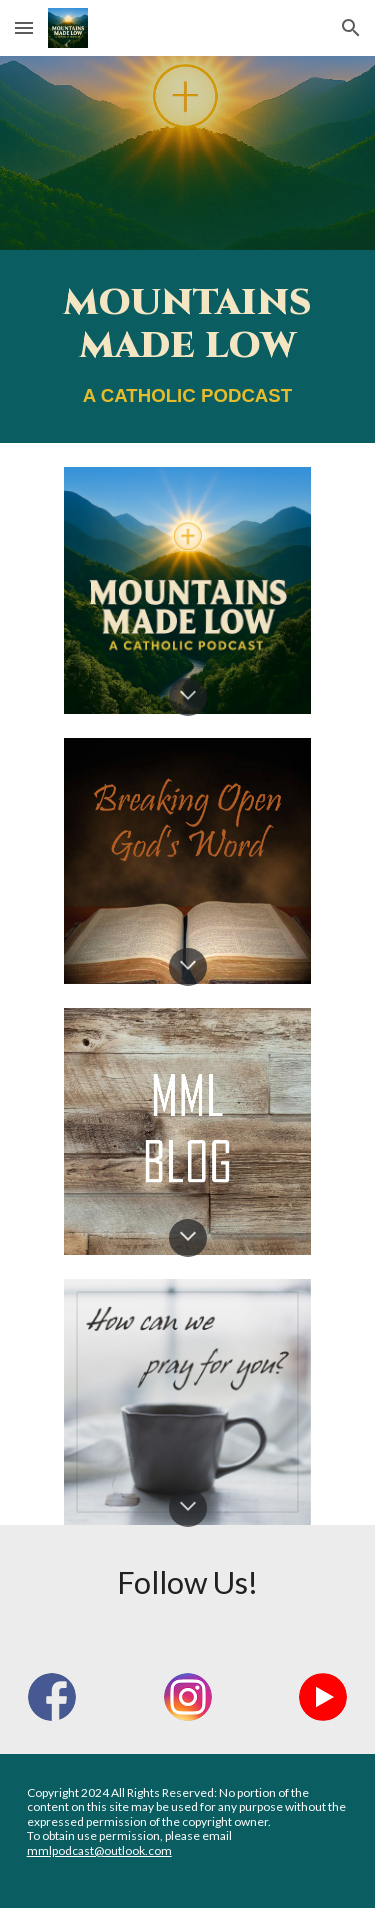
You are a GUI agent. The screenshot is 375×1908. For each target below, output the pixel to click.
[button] (24, 27)
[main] (188, 346)
